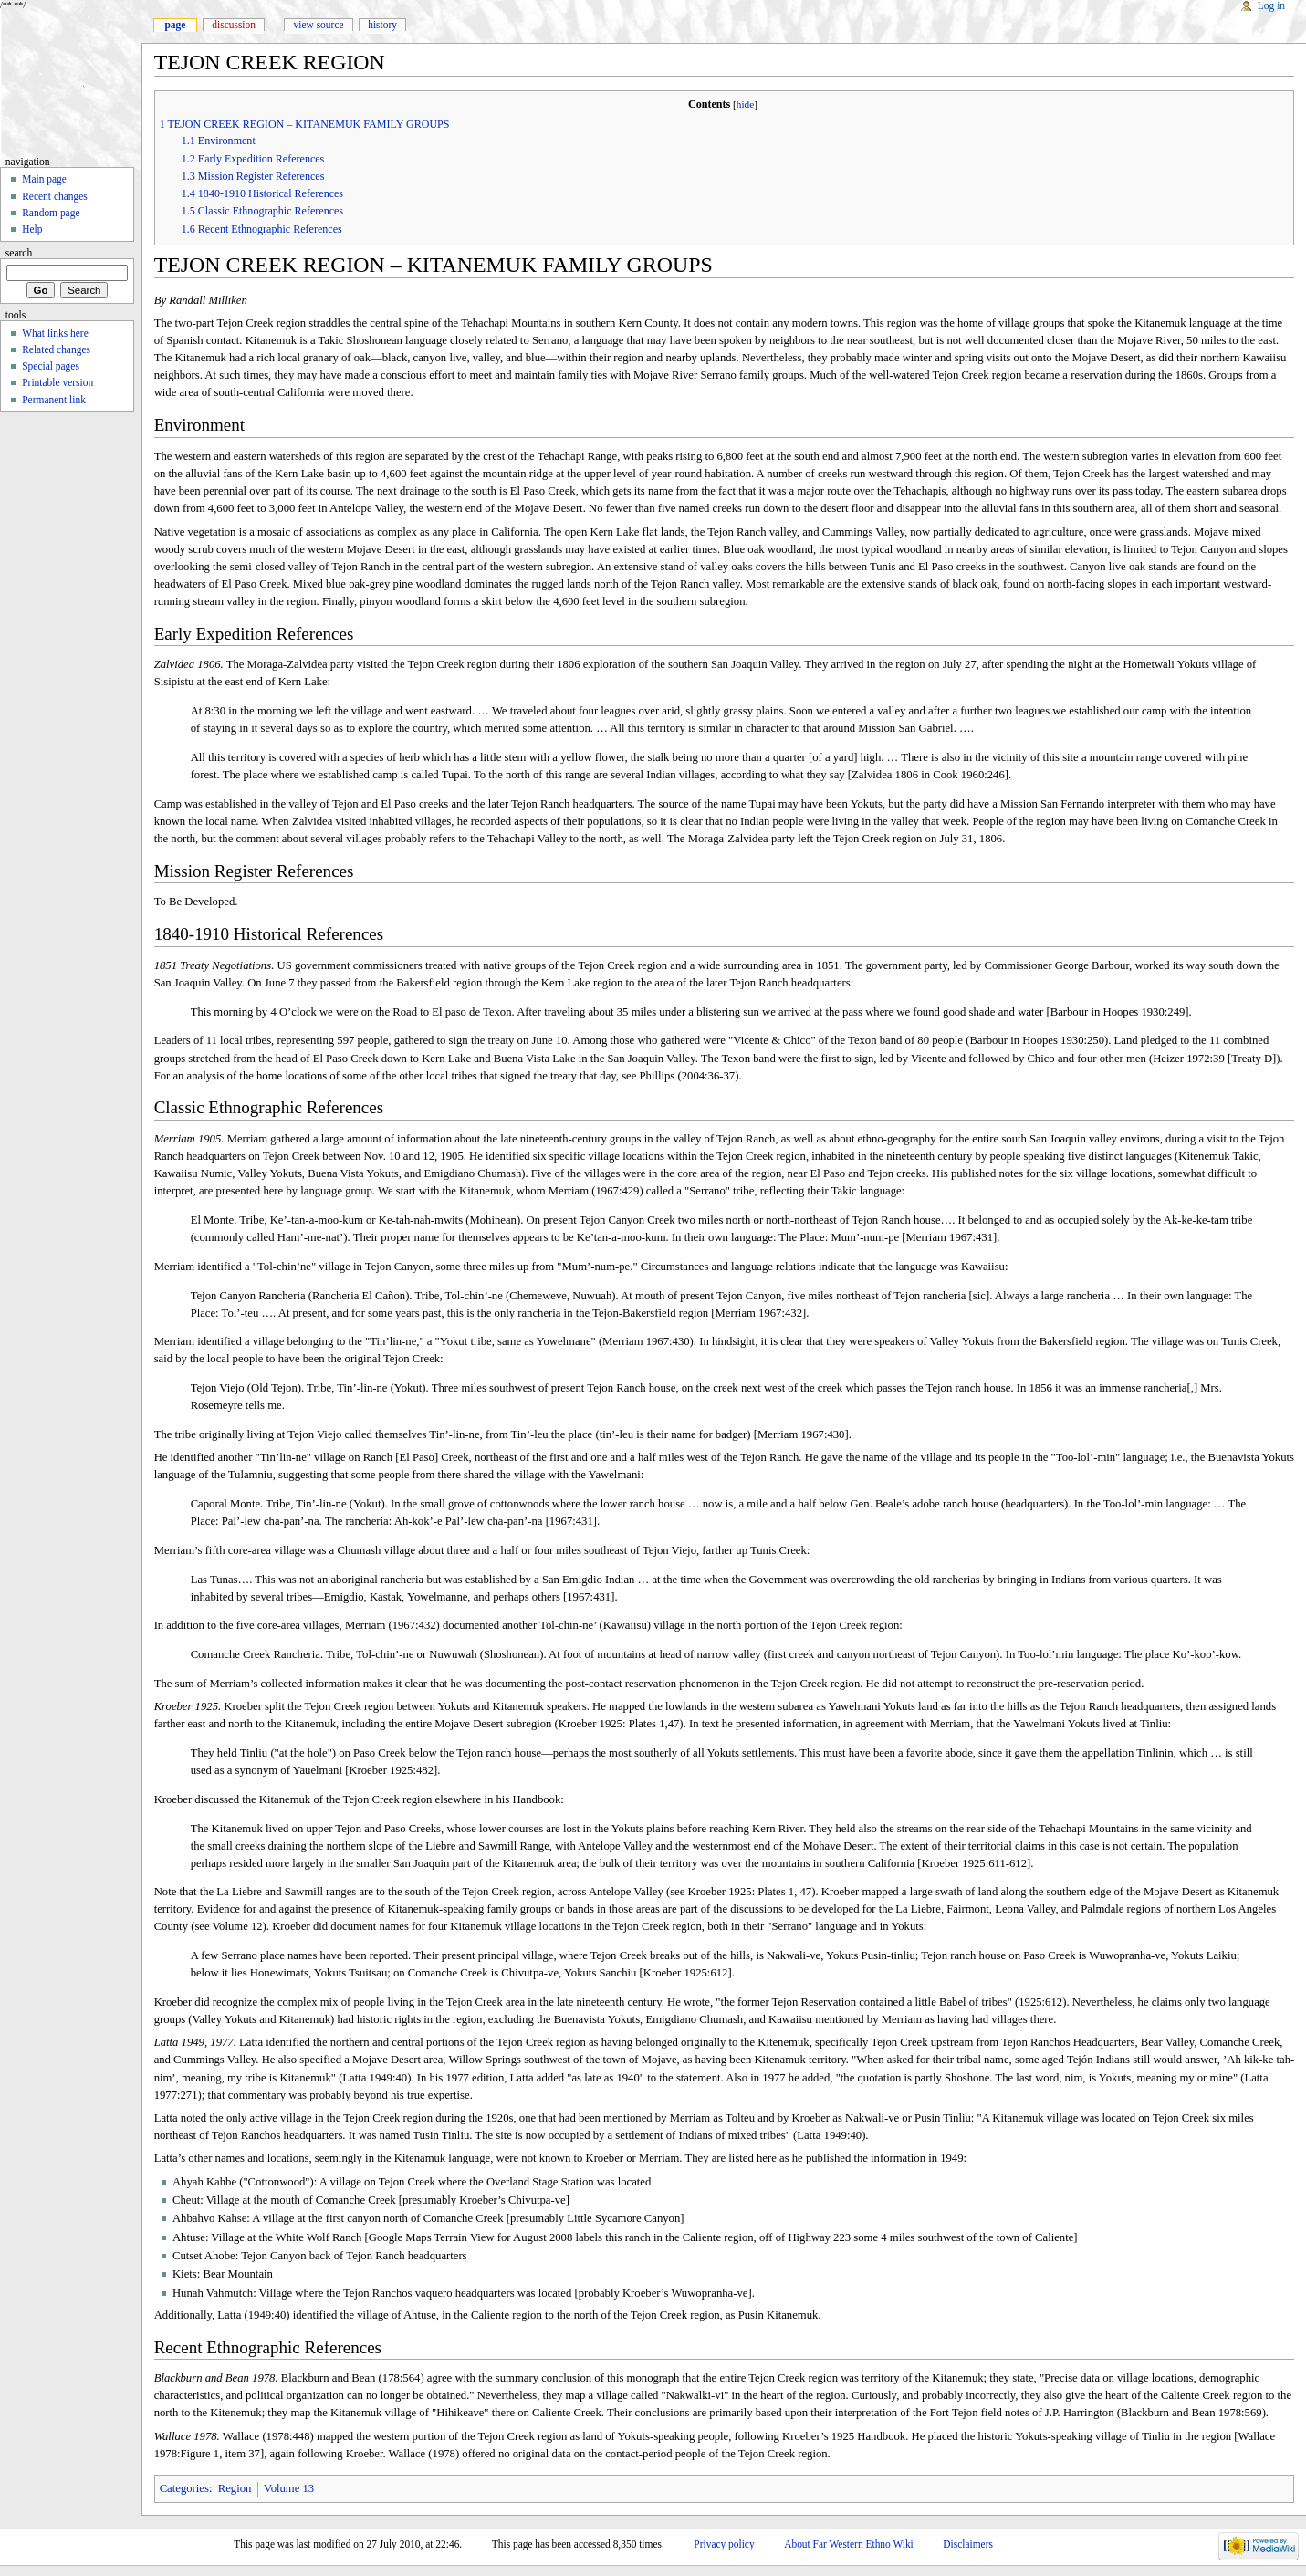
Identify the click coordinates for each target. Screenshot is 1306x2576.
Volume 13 (289, 2488)
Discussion (234, 24)
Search (19, 252)
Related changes (56, 349)
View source (319, 24)
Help (32, 229)
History (382, 24)
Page (174, 24)
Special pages (50, 365)
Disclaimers (968, 2544)
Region (235, 2488)
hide (746, 104)
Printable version (57, 382)
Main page (44, 178)
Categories (184, 2488)
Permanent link (54, 399)
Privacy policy (724, 2544)
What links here (55, 333)
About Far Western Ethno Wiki (849, 2544)
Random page (50, 212)
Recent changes (55, 196)
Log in (1271, 5)
